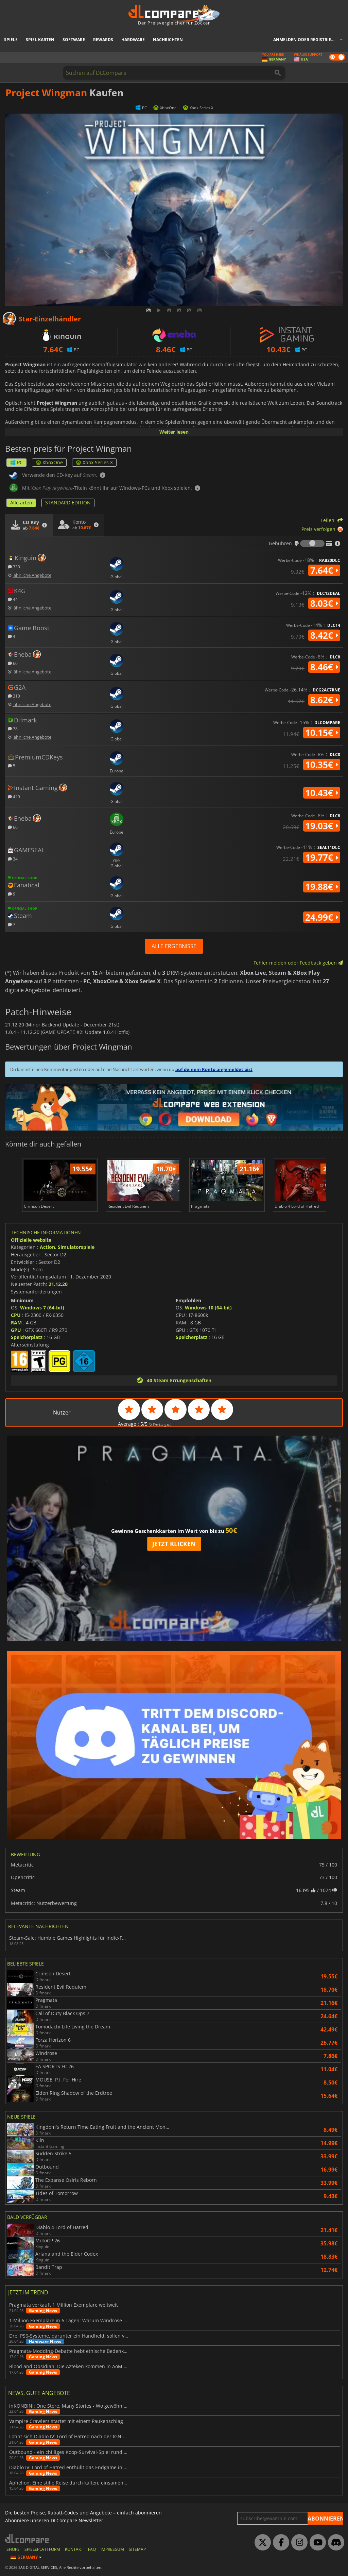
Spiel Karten (40, 40)
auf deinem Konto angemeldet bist (214, 1069)
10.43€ (321, 793)
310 (14, 695)
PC (16, 462)
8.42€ (324, 635)
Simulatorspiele (76, 1247)
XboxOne (49, 462)
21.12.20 (58, 1284)
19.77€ (321, 857)
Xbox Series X (94, 462)
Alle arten (21, 502)
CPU (16, 1315)
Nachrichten (168, 40)
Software (74, 40)
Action (47, 1247)
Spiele (11, 40)
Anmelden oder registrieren (306, 40)
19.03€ (321, 826)
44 (13, 599)
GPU (16, 1330)
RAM (16, 1322)
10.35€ (321, 764)
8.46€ (324, 667)
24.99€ (321, 917)
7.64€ (324, 570)
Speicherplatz (26, 1337)
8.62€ (324, 700)
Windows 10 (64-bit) (208, 1307)
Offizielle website (31, 1240)
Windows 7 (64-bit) (42, 1307)
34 (13, 858)
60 (13, 663)
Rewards (103, 40)
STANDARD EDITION (68, 502)
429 (14, 796)
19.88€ (321, 886)
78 (13, 728)
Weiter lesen (174, 432)
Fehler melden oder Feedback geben (298, 962)
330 (14, 566)
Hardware (133, 40)
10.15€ (321, 732)
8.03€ (324, 603)
